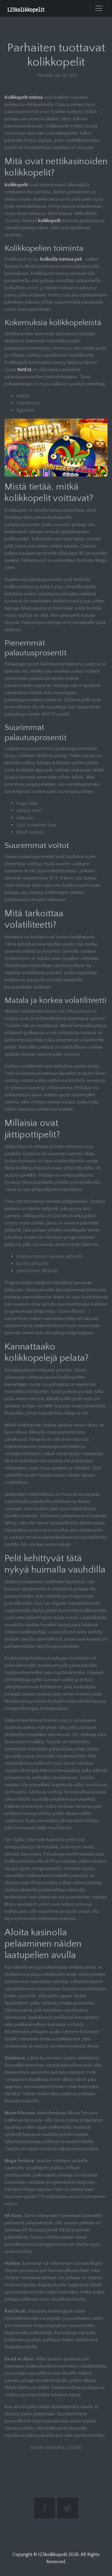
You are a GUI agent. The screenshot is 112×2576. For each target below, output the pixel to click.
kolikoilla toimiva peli (61, 259)
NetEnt (24, 369)
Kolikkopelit (16, 184)
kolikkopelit (49, 220)
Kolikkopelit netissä (23, 97)
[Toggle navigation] (98, 8)
